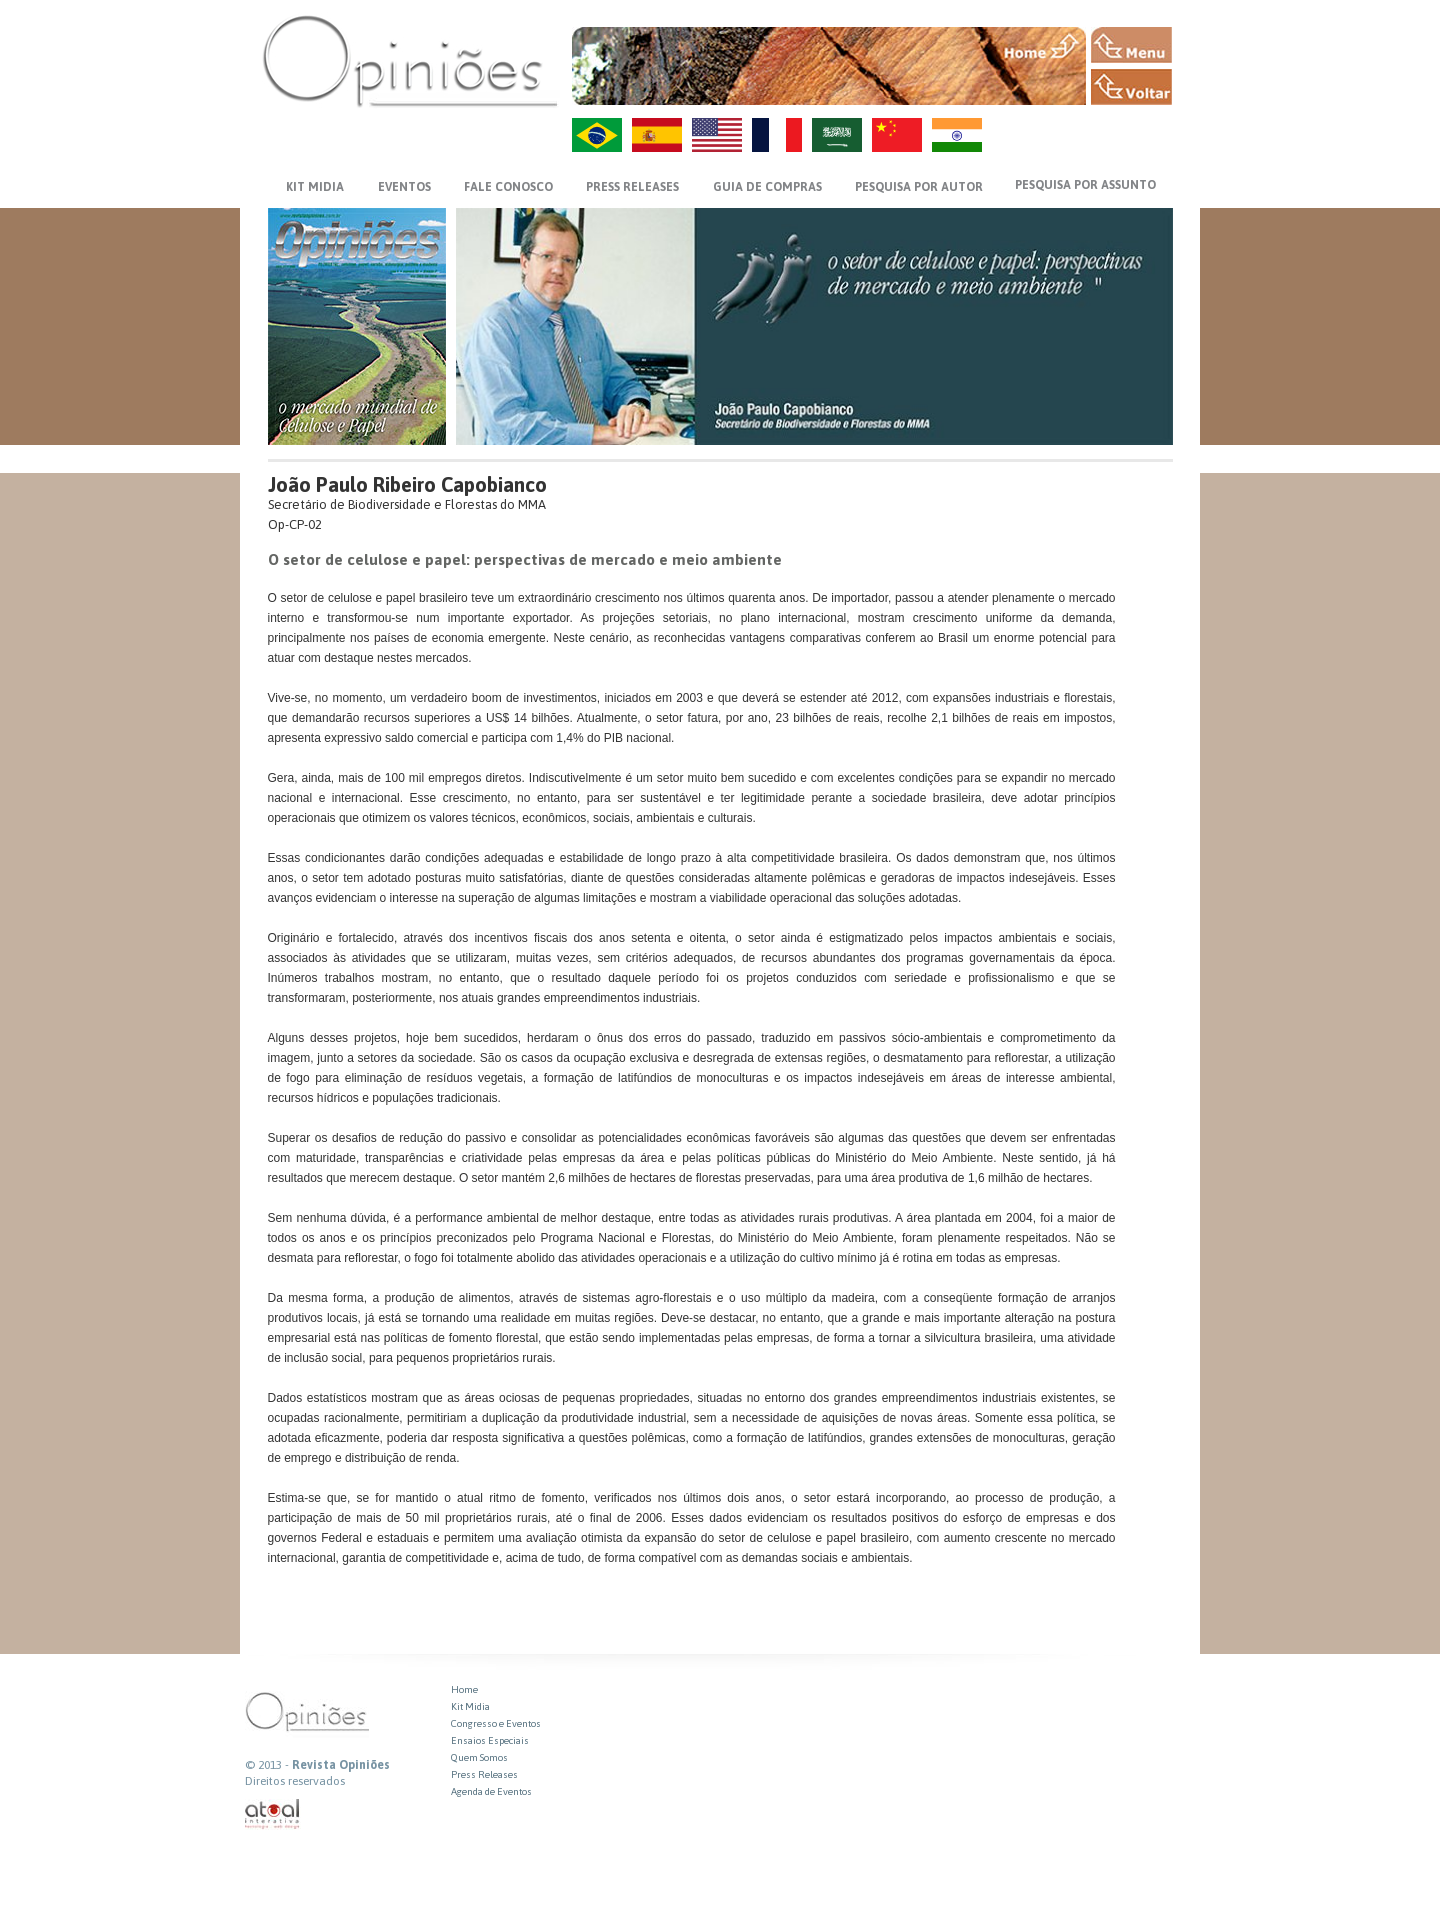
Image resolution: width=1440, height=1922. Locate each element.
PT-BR (597, 135)
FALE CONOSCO (508, 187)
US (717, 135)
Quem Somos (479, 1757)
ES (657, 135)
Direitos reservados (295, 1781)
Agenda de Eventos (491, 1791)
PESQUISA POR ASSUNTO (1085, 185)
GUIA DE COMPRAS (767, 187)
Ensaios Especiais (490, 1740)
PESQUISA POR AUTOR (919, 187)
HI (957, 135)
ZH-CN (897, 135)
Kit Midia (470, 1706)
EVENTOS (404, 187)
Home (464, 1689)
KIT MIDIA (315, 187)
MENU (1131, 45)
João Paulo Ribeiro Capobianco (407, 484)
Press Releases (484, 1774)
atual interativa (273, 1814)
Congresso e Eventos (496, 1723)
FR (777, 135)
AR (837, 135)
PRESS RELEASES (632, 187)
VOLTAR (1131, 87)
